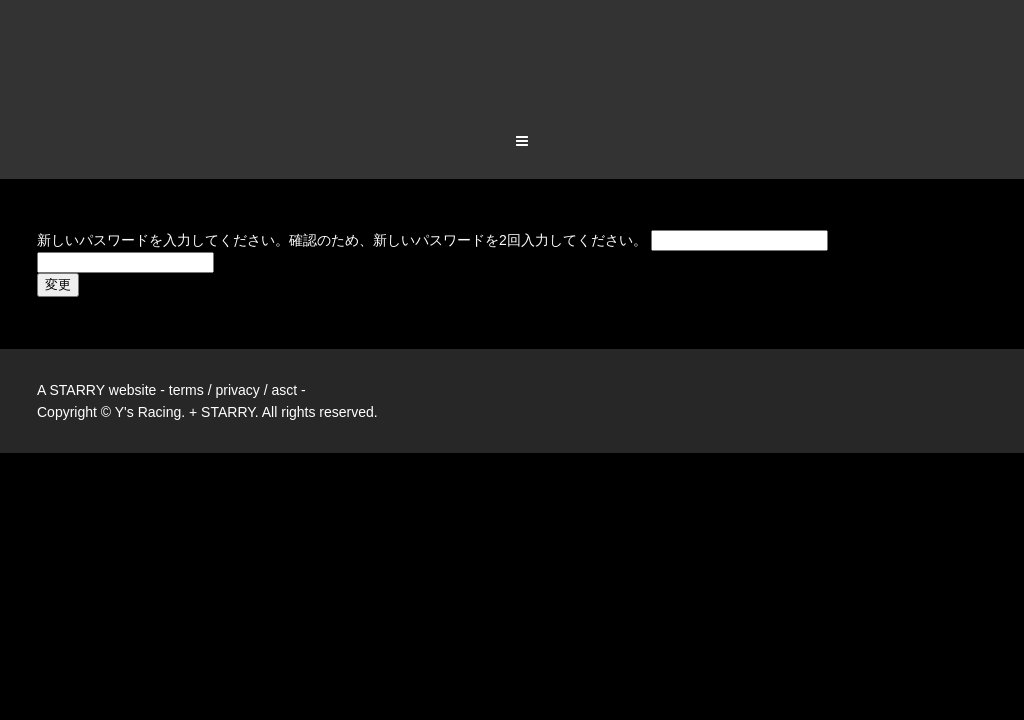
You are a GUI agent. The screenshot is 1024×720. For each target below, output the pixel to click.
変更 (58, 206)
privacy (237, 312)
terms (186, 312)
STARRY (77, 312)
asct (284, 312)
